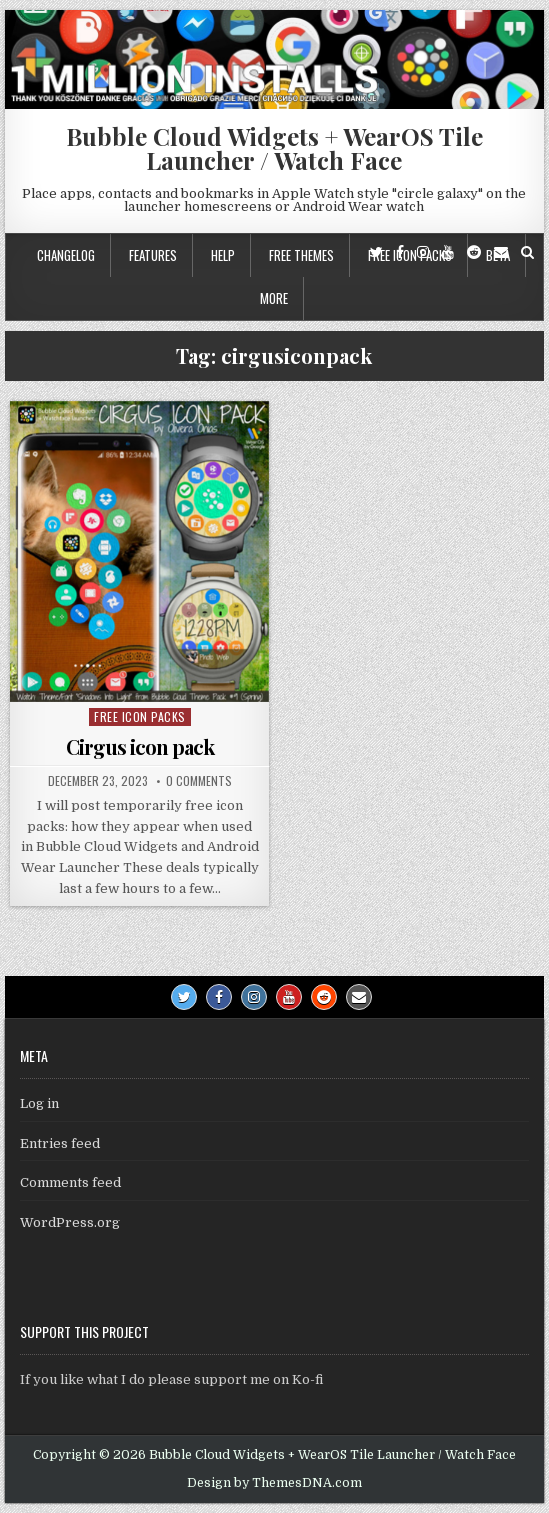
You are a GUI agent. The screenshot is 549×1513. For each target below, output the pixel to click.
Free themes (301, 255)
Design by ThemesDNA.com (274, 1483)
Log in (39, 1103)
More (274, 298)
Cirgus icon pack (140, 746)
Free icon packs (140, 716)
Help (223, 255)
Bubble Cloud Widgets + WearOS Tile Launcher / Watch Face (274, 148)
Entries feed (60, 1143)
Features (153, 255)
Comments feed (70, 1182)
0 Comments (199, 781)
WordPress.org (70, 1222)
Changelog (66, 255)
